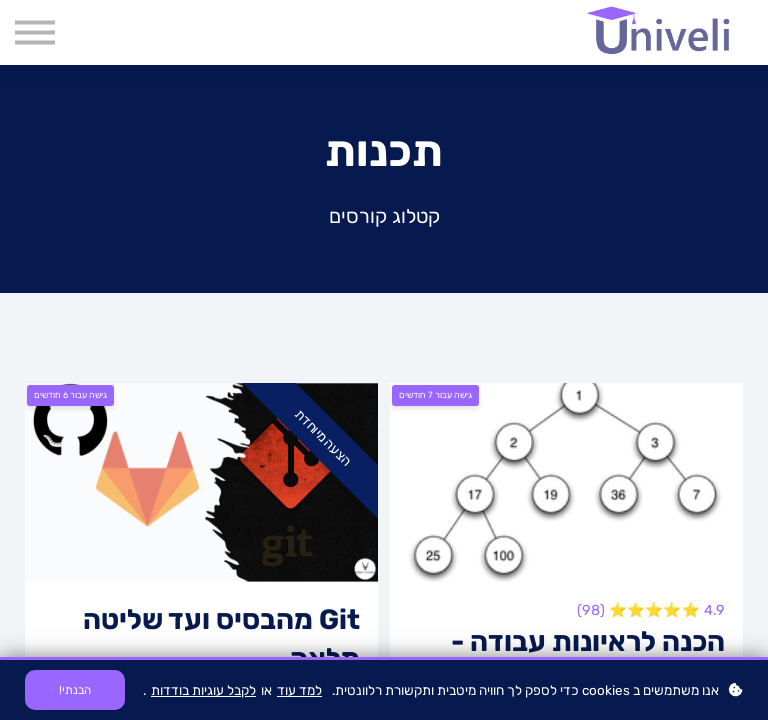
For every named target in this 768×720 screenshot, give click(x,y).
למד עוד (299, 690)
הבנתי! (75, 690)
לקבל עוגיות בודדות (203, 690)
